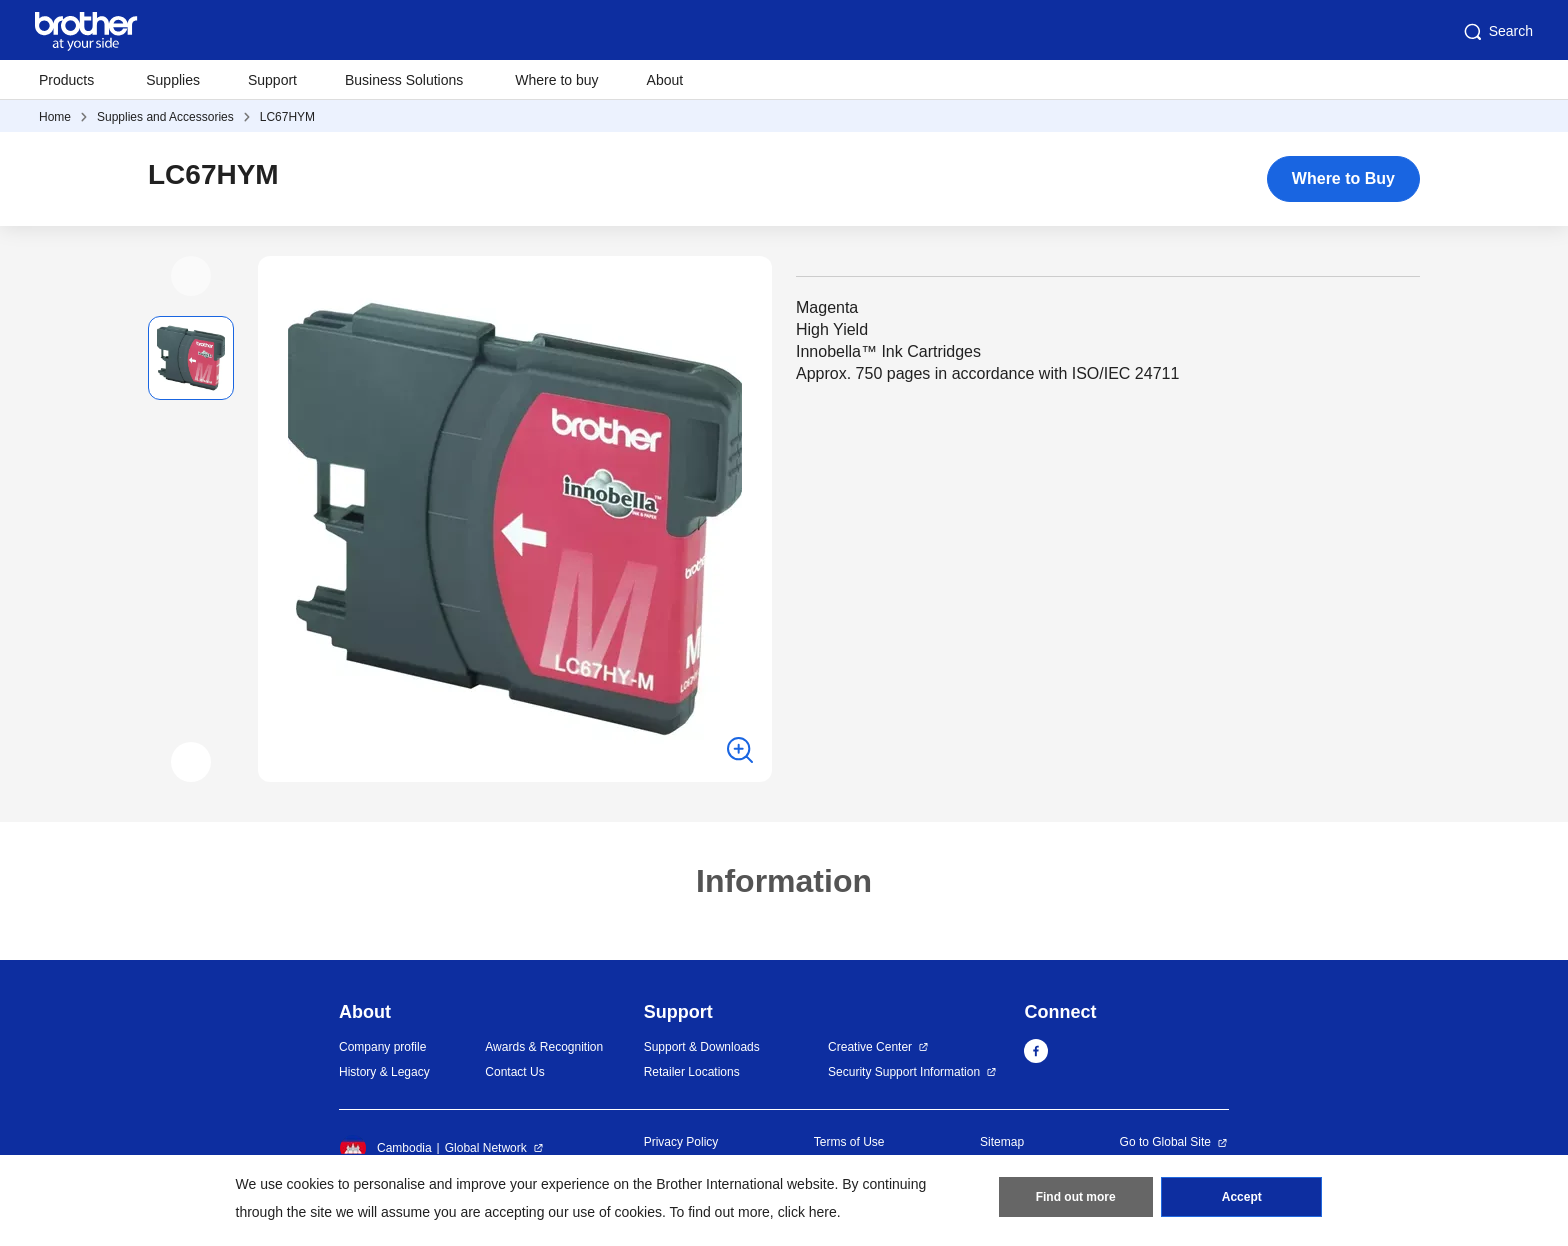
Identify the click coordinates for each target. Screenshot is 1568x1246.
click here (807, 1212)
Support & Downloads (702, 1047)
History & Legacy (384, 1072)
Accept (1242, 1197)
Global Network (486, 1148)
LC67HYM (287, 117)
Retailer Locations (692, 1072)
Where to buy (556, 80)
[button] (191, 276)
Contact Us (514, 1072)
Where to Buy (1343, 178)
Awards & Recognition (544, 1047)
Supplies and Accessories (165, 117)
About (665, 80)
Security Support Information (904, 1072)
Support (272, 80)
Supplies (173, 80)
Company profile (382, 1047)
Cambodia (385, 1148)
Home (55, 117)
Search (1497, 32)
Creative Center (870, 1047)
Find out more (1076, 1197)
